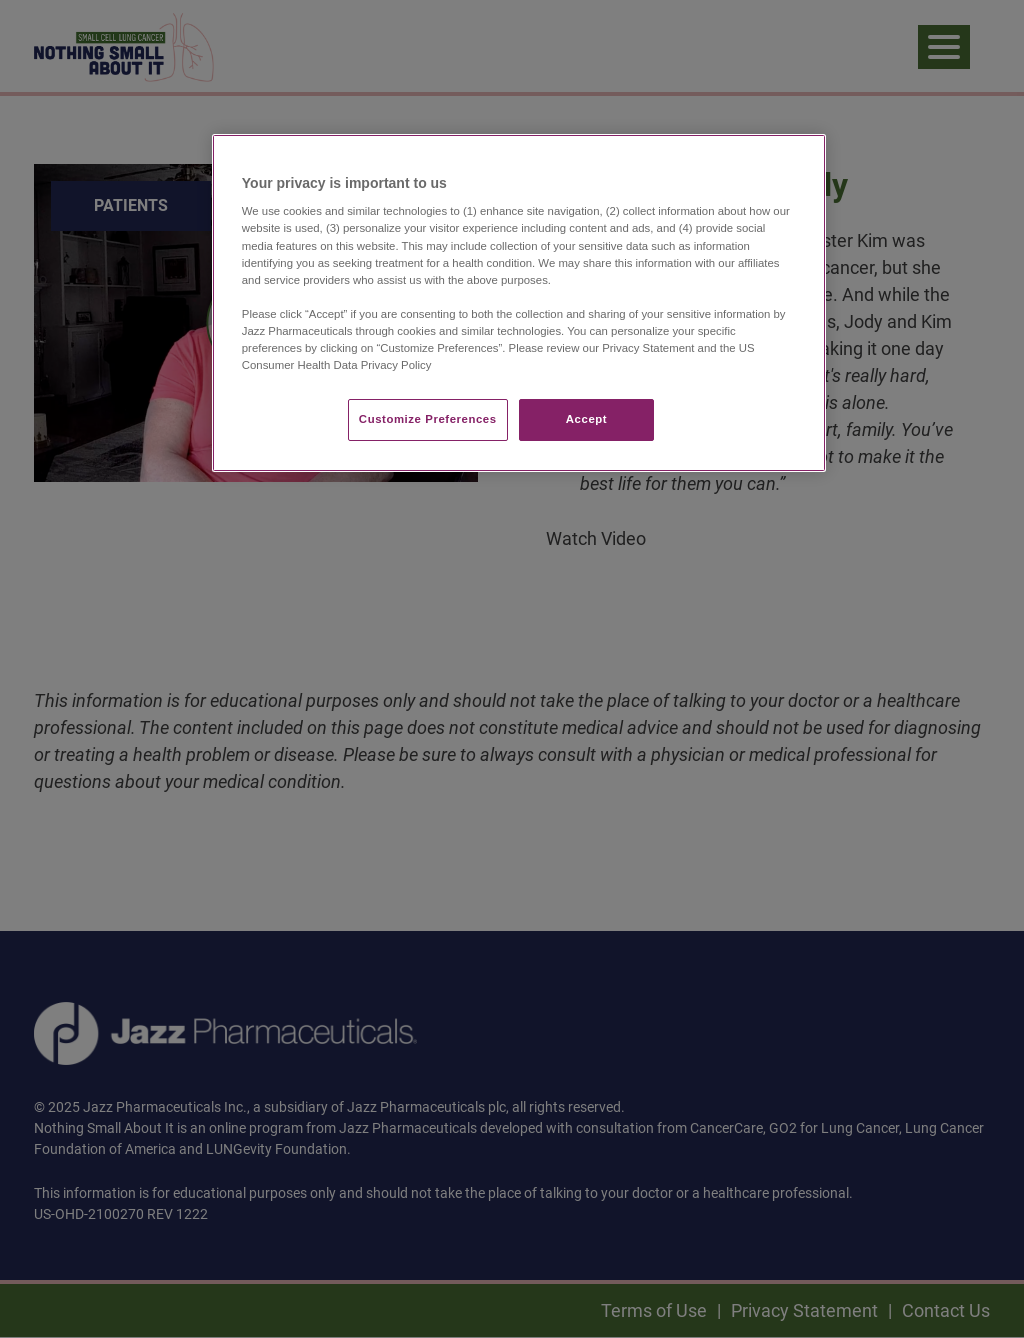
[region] (519, 303)
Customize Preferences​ (428, 419)
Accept (586, 419)
